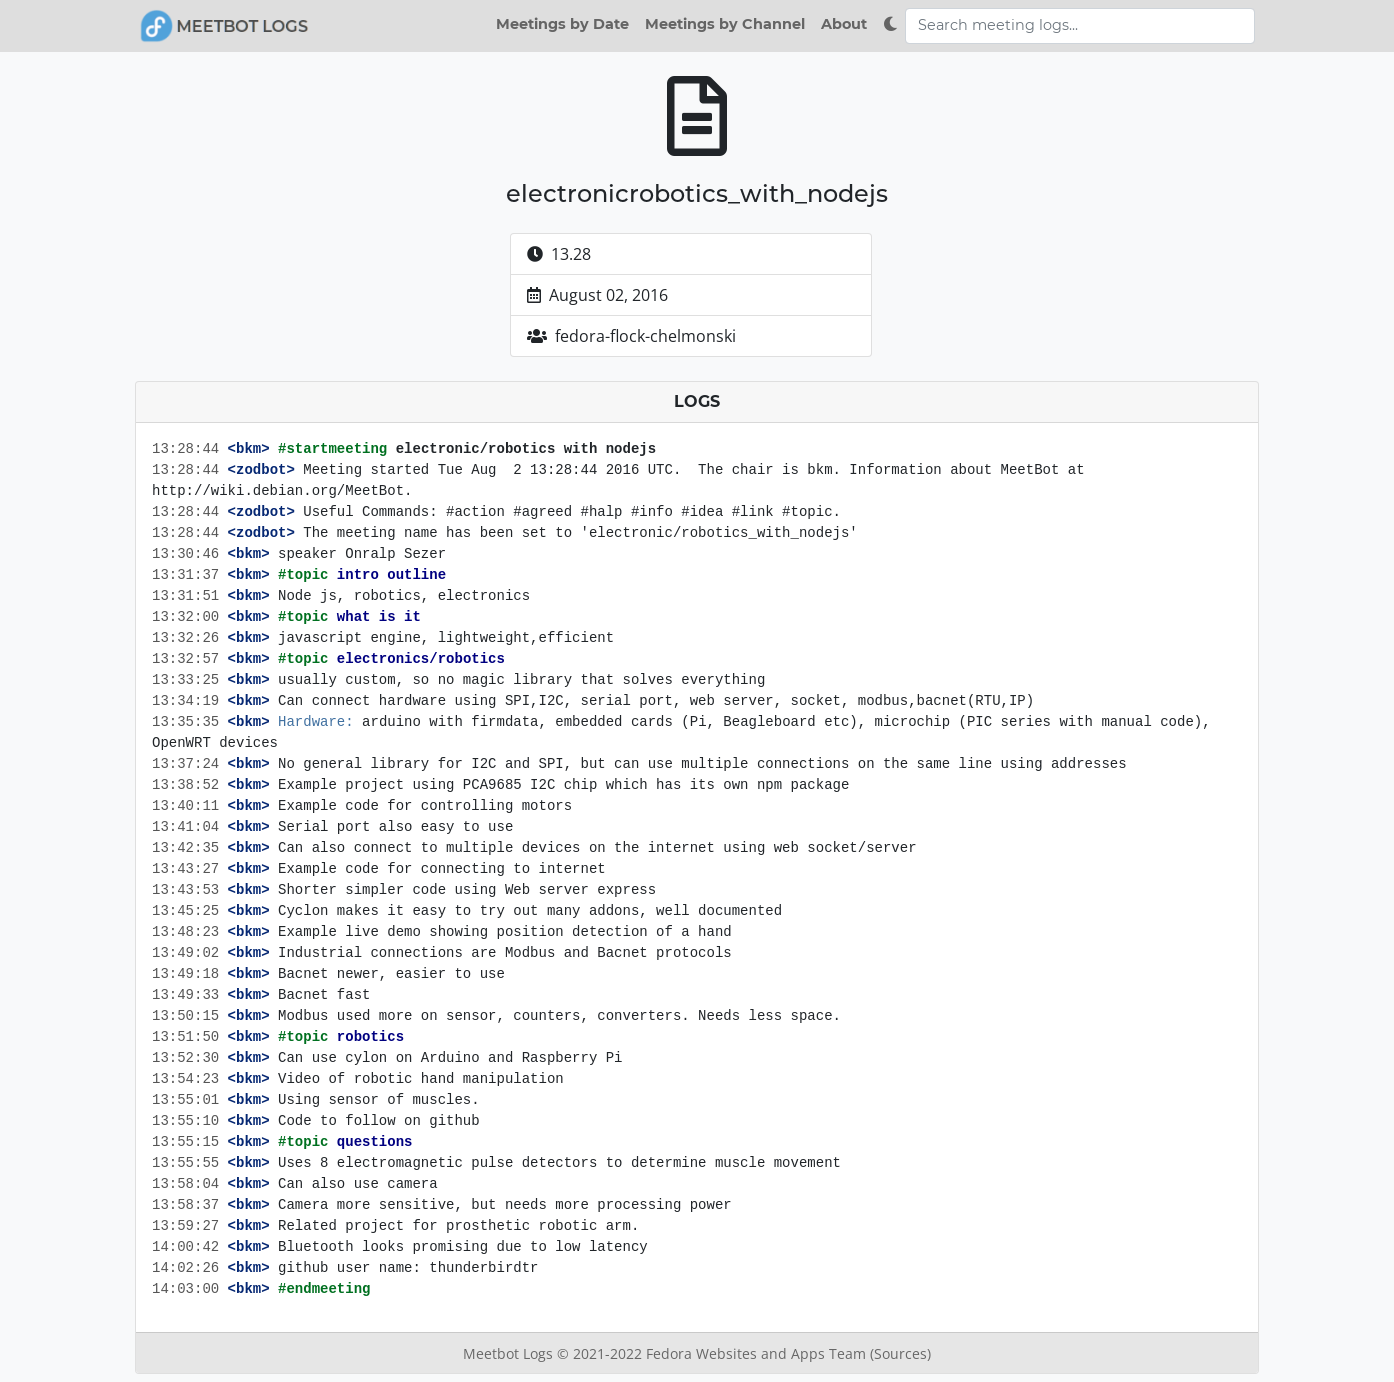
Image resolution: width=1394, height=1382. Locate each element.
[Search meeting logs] (1080, 26)
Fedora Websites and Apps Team (758, 1353)
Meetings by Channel (725, 24)
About (844, 24)
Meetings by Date (562, 24)
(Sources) (900, 1353)
